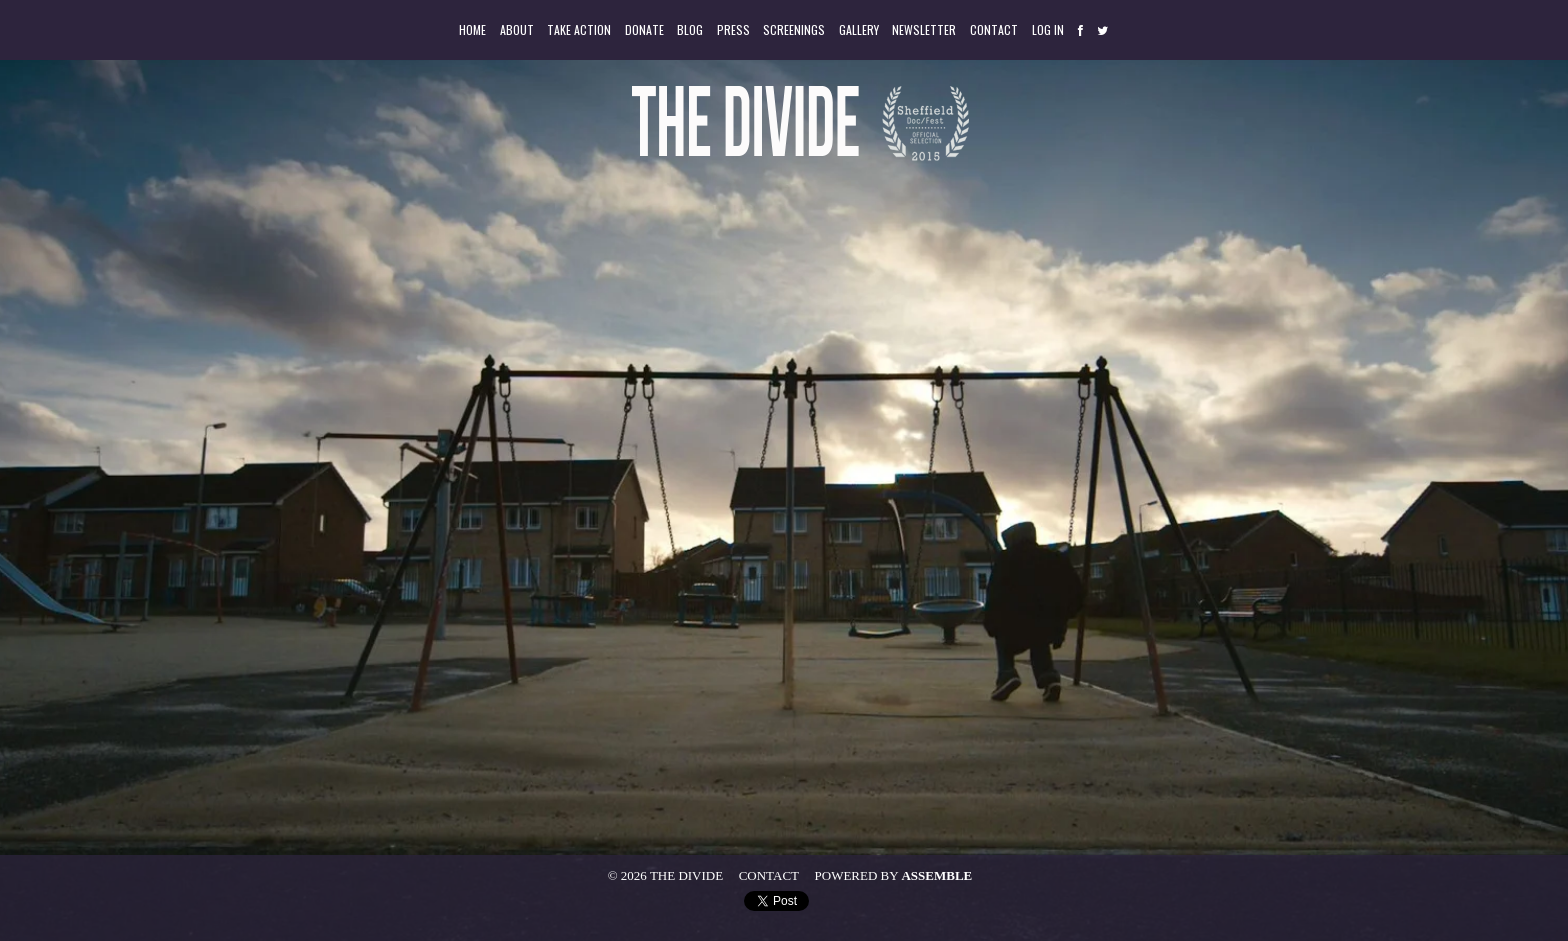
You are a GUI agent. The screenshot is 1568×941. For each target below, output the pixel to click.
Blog (690, 29)
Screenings (794, 29)
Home (472, 29)
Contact (994, 29)
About (517, 29)
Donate (644, 29)
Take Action (579, 29)
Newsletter (924, 29)
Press (733, 29)
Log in (1048, 29)
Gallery (859, 29)
